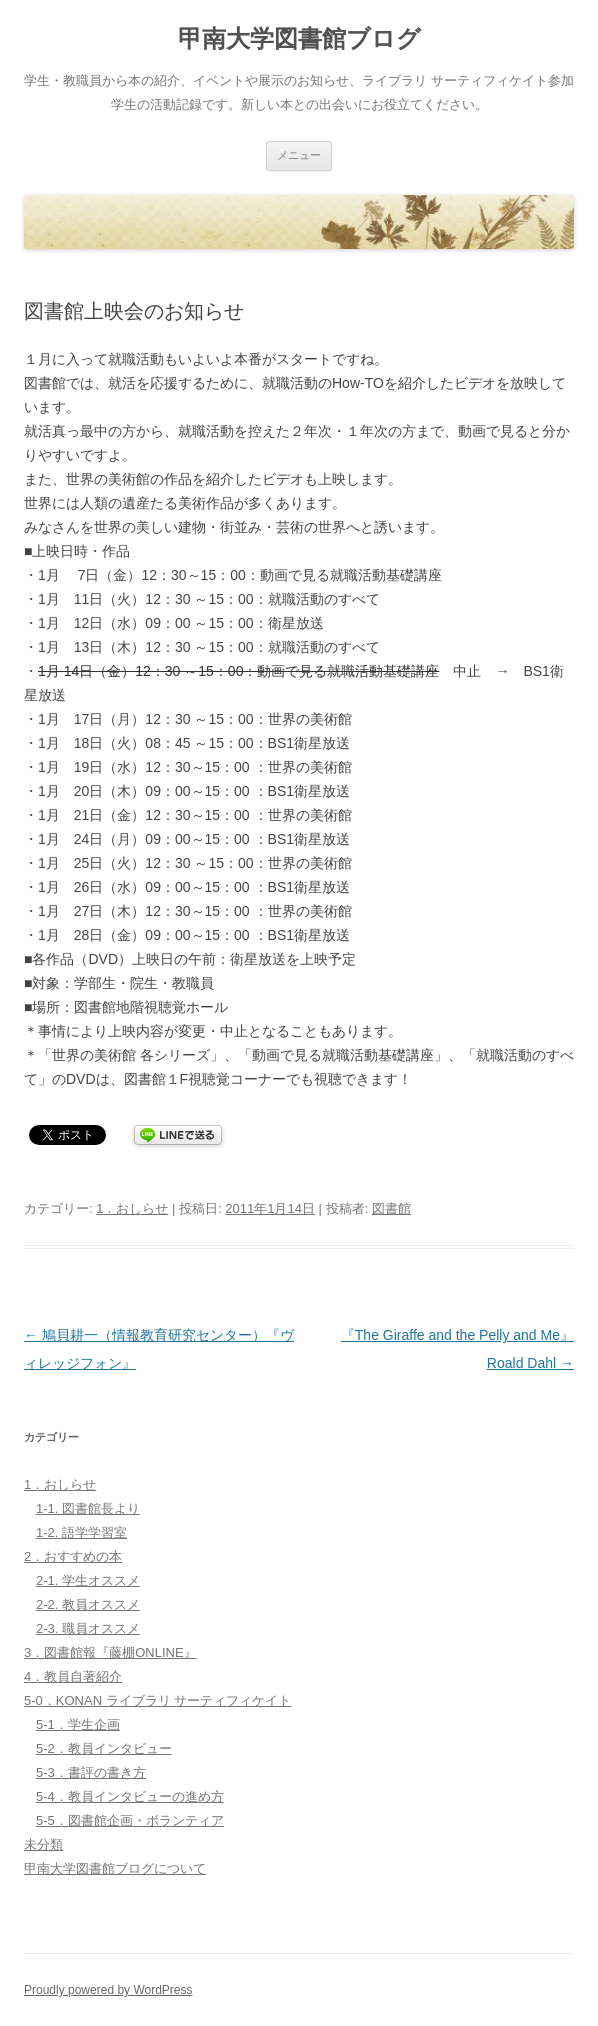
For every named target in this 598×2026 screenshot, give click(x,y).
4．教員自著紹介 (73, 1676)
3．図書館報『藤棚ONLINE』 (110, 1652)
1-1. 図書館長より (88, 1508)
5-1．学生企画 (78, 1724)
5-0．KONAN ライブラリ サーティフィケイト (157, 1700)
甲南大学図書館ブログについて (115, 1868)
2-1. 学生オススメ (88, 1580)
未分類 (43, 1844)
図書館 (391, 1208)
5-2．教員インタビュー (104, 1748)
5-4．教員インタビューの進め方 (130, 1796)
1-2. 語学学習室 (81, 1532)
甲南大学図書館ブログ (299, 38)
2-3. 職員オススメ (88, 1628)
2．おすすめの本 (73, 1556)
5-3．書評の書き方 (91, 1772)
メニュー (299, 155)
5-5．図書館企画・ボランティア (130, 1820)
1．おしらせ (132, 1208)
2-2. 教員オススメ (88, 1604)
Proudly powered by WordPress (108, 1990)
